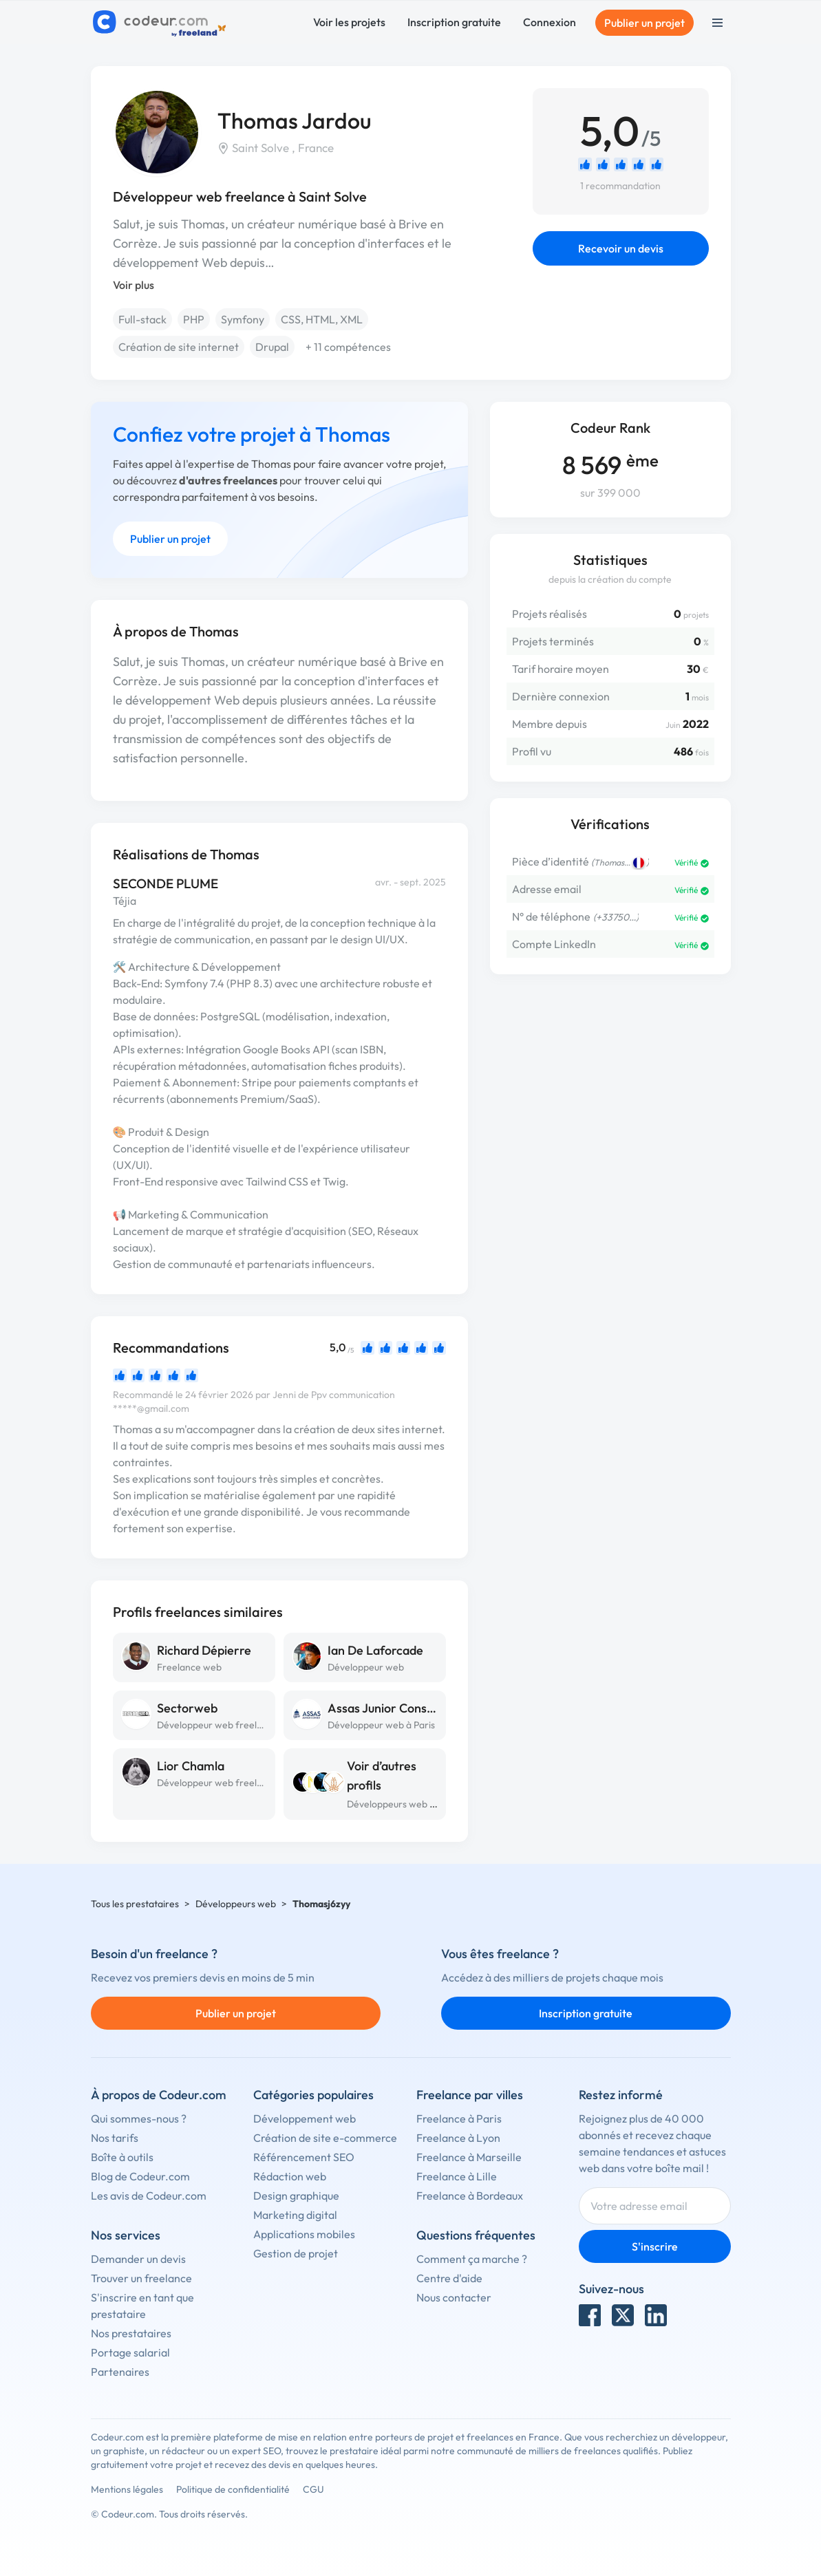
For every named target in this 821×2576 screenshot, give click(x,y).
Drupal (272, 347)
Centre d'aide (449, 2278)
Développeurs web (235, 1904)
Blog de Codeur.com (140, 2176)
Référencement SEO (303, 2157)
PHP (193, 319)
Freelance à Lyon (458, 2138)
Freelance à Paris (459, 2118)
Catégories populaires (313, 2095)
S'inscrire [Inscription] (655, 2246)
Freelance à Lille (456, 2176)
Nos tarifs (114, 2138)
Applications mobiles (304, 2234)
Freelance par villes (469, 2095)
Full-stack (142, 319)
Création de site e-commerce (325, 2138)
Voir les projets (349, 22)
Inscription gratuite (454, 22)
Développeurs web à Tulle (402, 1804)
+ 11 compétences (348, 347)
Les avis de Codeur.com (148, 2195)
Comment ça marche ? (471, 2259)
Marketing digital (295, 2215)
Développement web (304, 2118)
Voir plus (133, 285)
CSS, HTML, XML (322, 319)
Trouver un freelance (141, 2278)
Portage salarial (130, 2352)
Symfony (242, 319)
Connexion (549, 22)
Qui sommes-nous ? (138, 2118)
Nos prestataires (131, 2333)
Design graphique (296, 2195)
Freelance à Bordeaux (469, 2195)
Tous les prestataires (135, 1904)
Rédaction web (289, 2176)
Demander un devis (138, 2259)
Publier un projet (644, 23)
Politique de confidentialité (233, 2489)
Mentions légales (127, 2489)
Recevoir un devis (620, 248)
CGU (313, 2489)
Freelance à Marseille (469, 2157)
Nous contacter (453, 2297)
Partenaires (120, 2372)
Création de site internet (178, 347)
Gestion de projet (295, 2253)
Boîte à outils (122, 2157)
